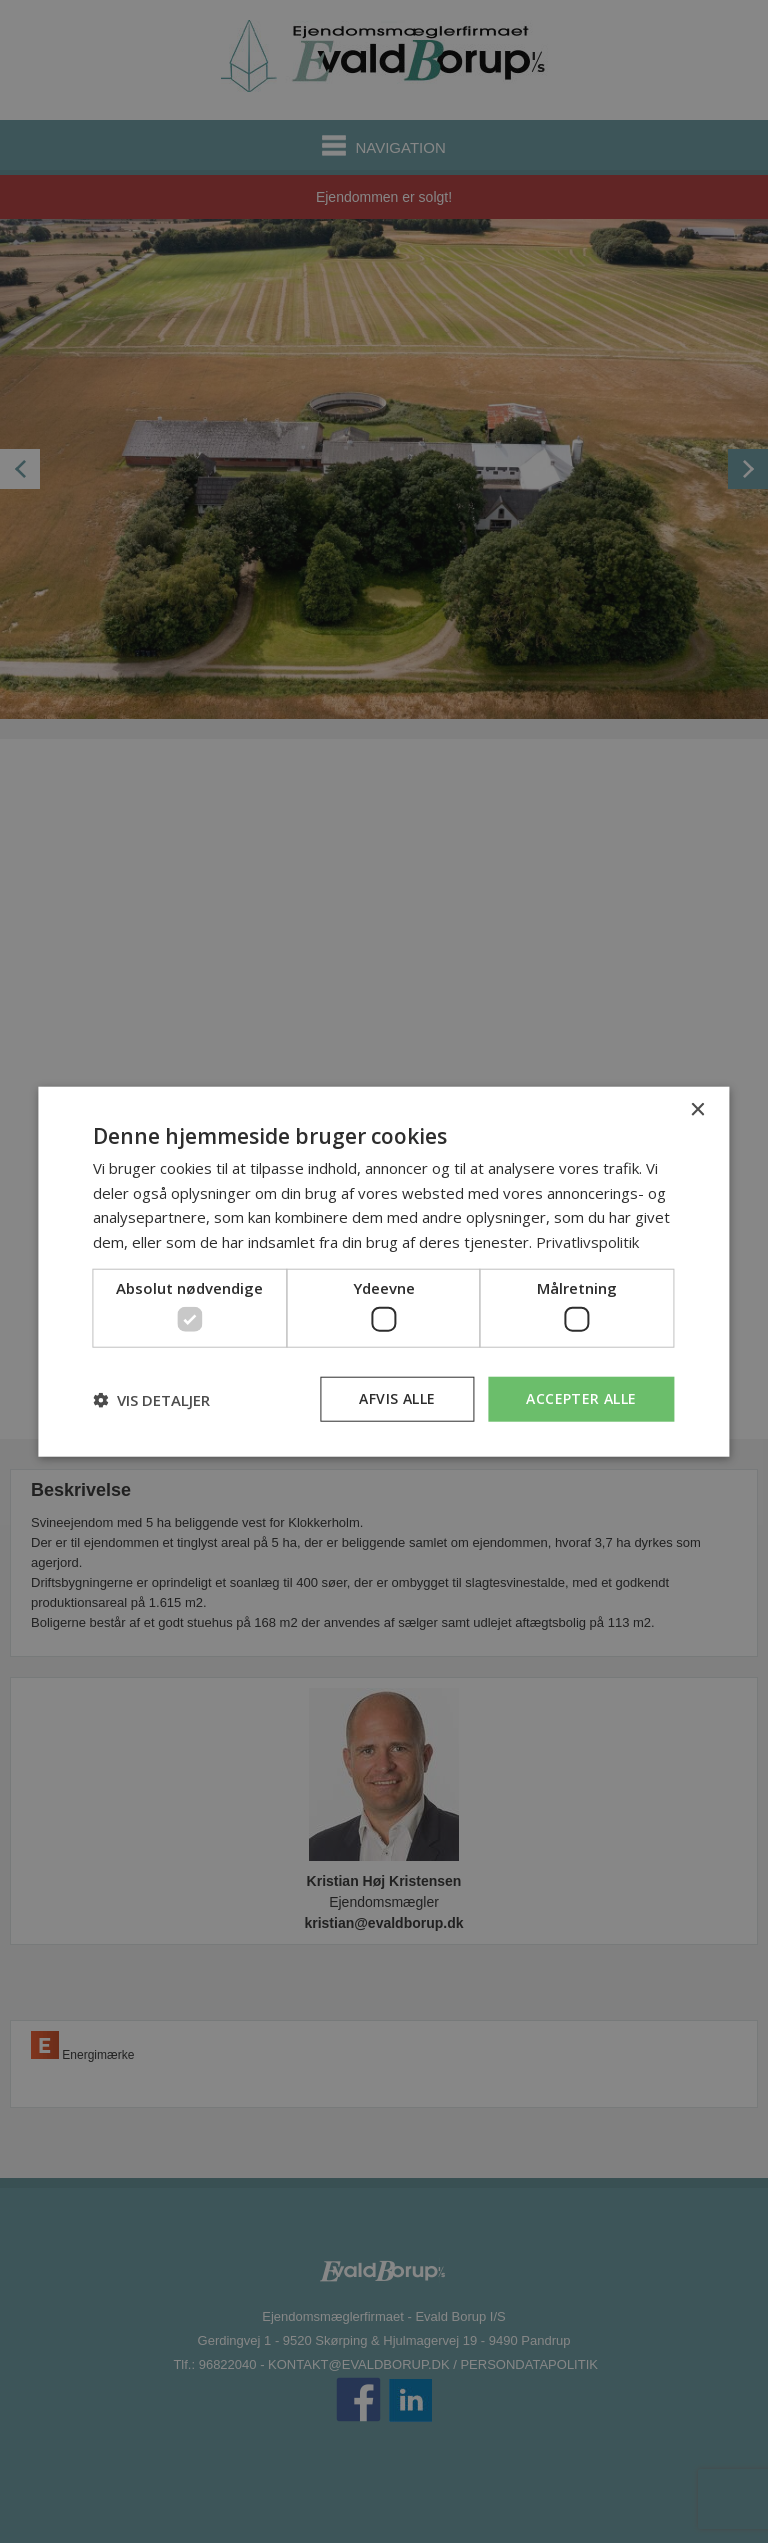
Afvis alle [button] (397, 1398)
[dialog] (383, 1271)
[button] (151, 1399)
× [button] (697, 1109)
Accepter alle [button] (581, 1398)
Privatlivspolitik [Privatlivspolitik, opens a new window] (587, 1242)
